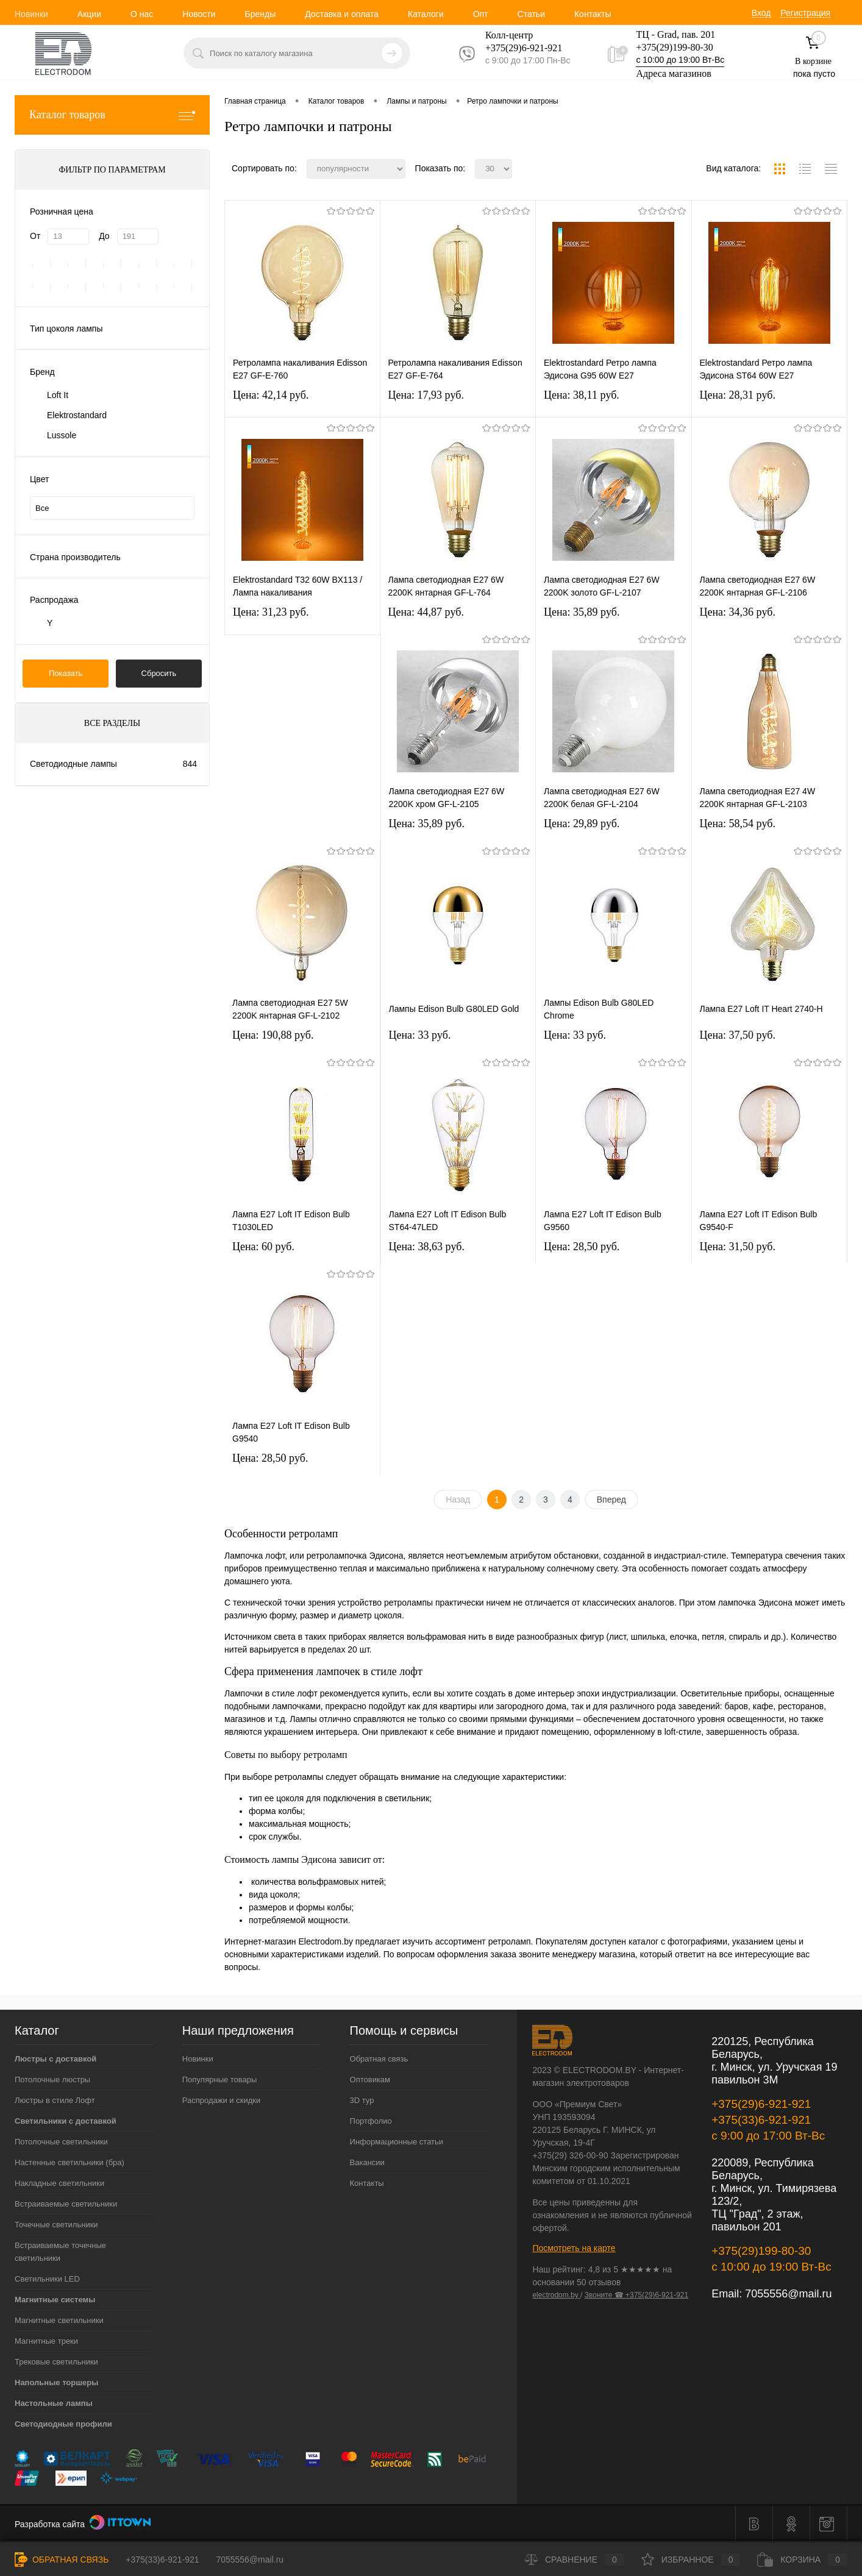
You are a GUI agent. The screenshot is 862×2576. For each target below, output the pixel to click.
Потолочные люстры (52, 2079)
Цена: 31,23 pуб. (271, 612)
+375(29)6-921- (516, 48)
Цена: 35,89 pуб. (582, 612)
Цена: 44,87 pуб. (426, 612)
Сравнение (574, 2559)
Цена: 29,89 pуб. (582, 823)
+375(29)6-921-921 (761, 2103)
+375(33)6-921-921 (761, 2119)
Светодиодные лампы (73, 764)
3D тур (362, 2100)
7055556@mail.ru (788, 2294)
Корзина (802, 2559)
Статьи (531, 14)
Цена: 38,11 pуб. (581, 395)
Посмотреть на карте (573, 2248)
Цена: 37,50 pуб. (738, 1035)
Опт (480, 14)
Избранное (691, 2559)
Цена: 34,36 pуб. (738, 612)
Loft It (57, 395)
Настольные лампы (54, 2403)
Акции (89, 14)
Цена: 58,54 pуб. (738, 823)
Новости (198, 14)
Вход (761, 13)
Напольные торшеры (56, 2382)
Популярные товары (219, 2079)
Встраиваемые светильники (66, 2203)
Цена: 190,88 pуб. (273, 1035)
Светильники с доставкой (65, 2121)
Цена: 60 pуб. (263, 1246)
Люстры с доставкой (55, 2058)
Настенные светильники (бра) (69, 2162)
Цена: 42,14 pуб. (271, 395)
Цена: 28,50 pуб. (582, 1246)
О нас (141, 14)
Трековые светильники (56, 2361)
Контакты (592, 14)
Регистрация (805, 13)
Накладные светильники (59, 2183)
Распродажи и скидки (221, 2100)
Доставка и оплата (342, 14)
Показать (65, 673)
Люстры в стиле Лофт (55, 2100)
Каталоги (426, 14)
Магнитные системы (55, 2299)
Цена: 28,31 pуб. (738, 395)
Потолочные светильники (61, 2141)
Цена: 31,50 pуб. (738, 1246)
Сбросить (159, 673)
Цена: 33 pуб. (420, 1035)
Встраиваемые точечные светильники (60, 2252)
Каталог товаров (112, 115)
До (104, 236)
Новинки (31, 14)
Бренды (260, 14)
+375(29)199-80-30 (674, 47)
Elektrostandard (77, 415)
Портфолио (371, 2121)
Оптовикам (370, 2079)
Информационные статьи (397, 2141)
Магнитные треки (46, 2341)
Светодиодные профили (63, 2423)
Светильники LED (47, 2278)
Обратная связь (379, 2058)
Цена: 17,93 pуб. (426, 395)
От (35, 236)
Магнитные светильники (59, 2320)
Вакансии (367, 2162)
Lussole (61, 435)
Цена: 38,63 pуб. (427, 1246)
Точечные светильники (56, 2224)
